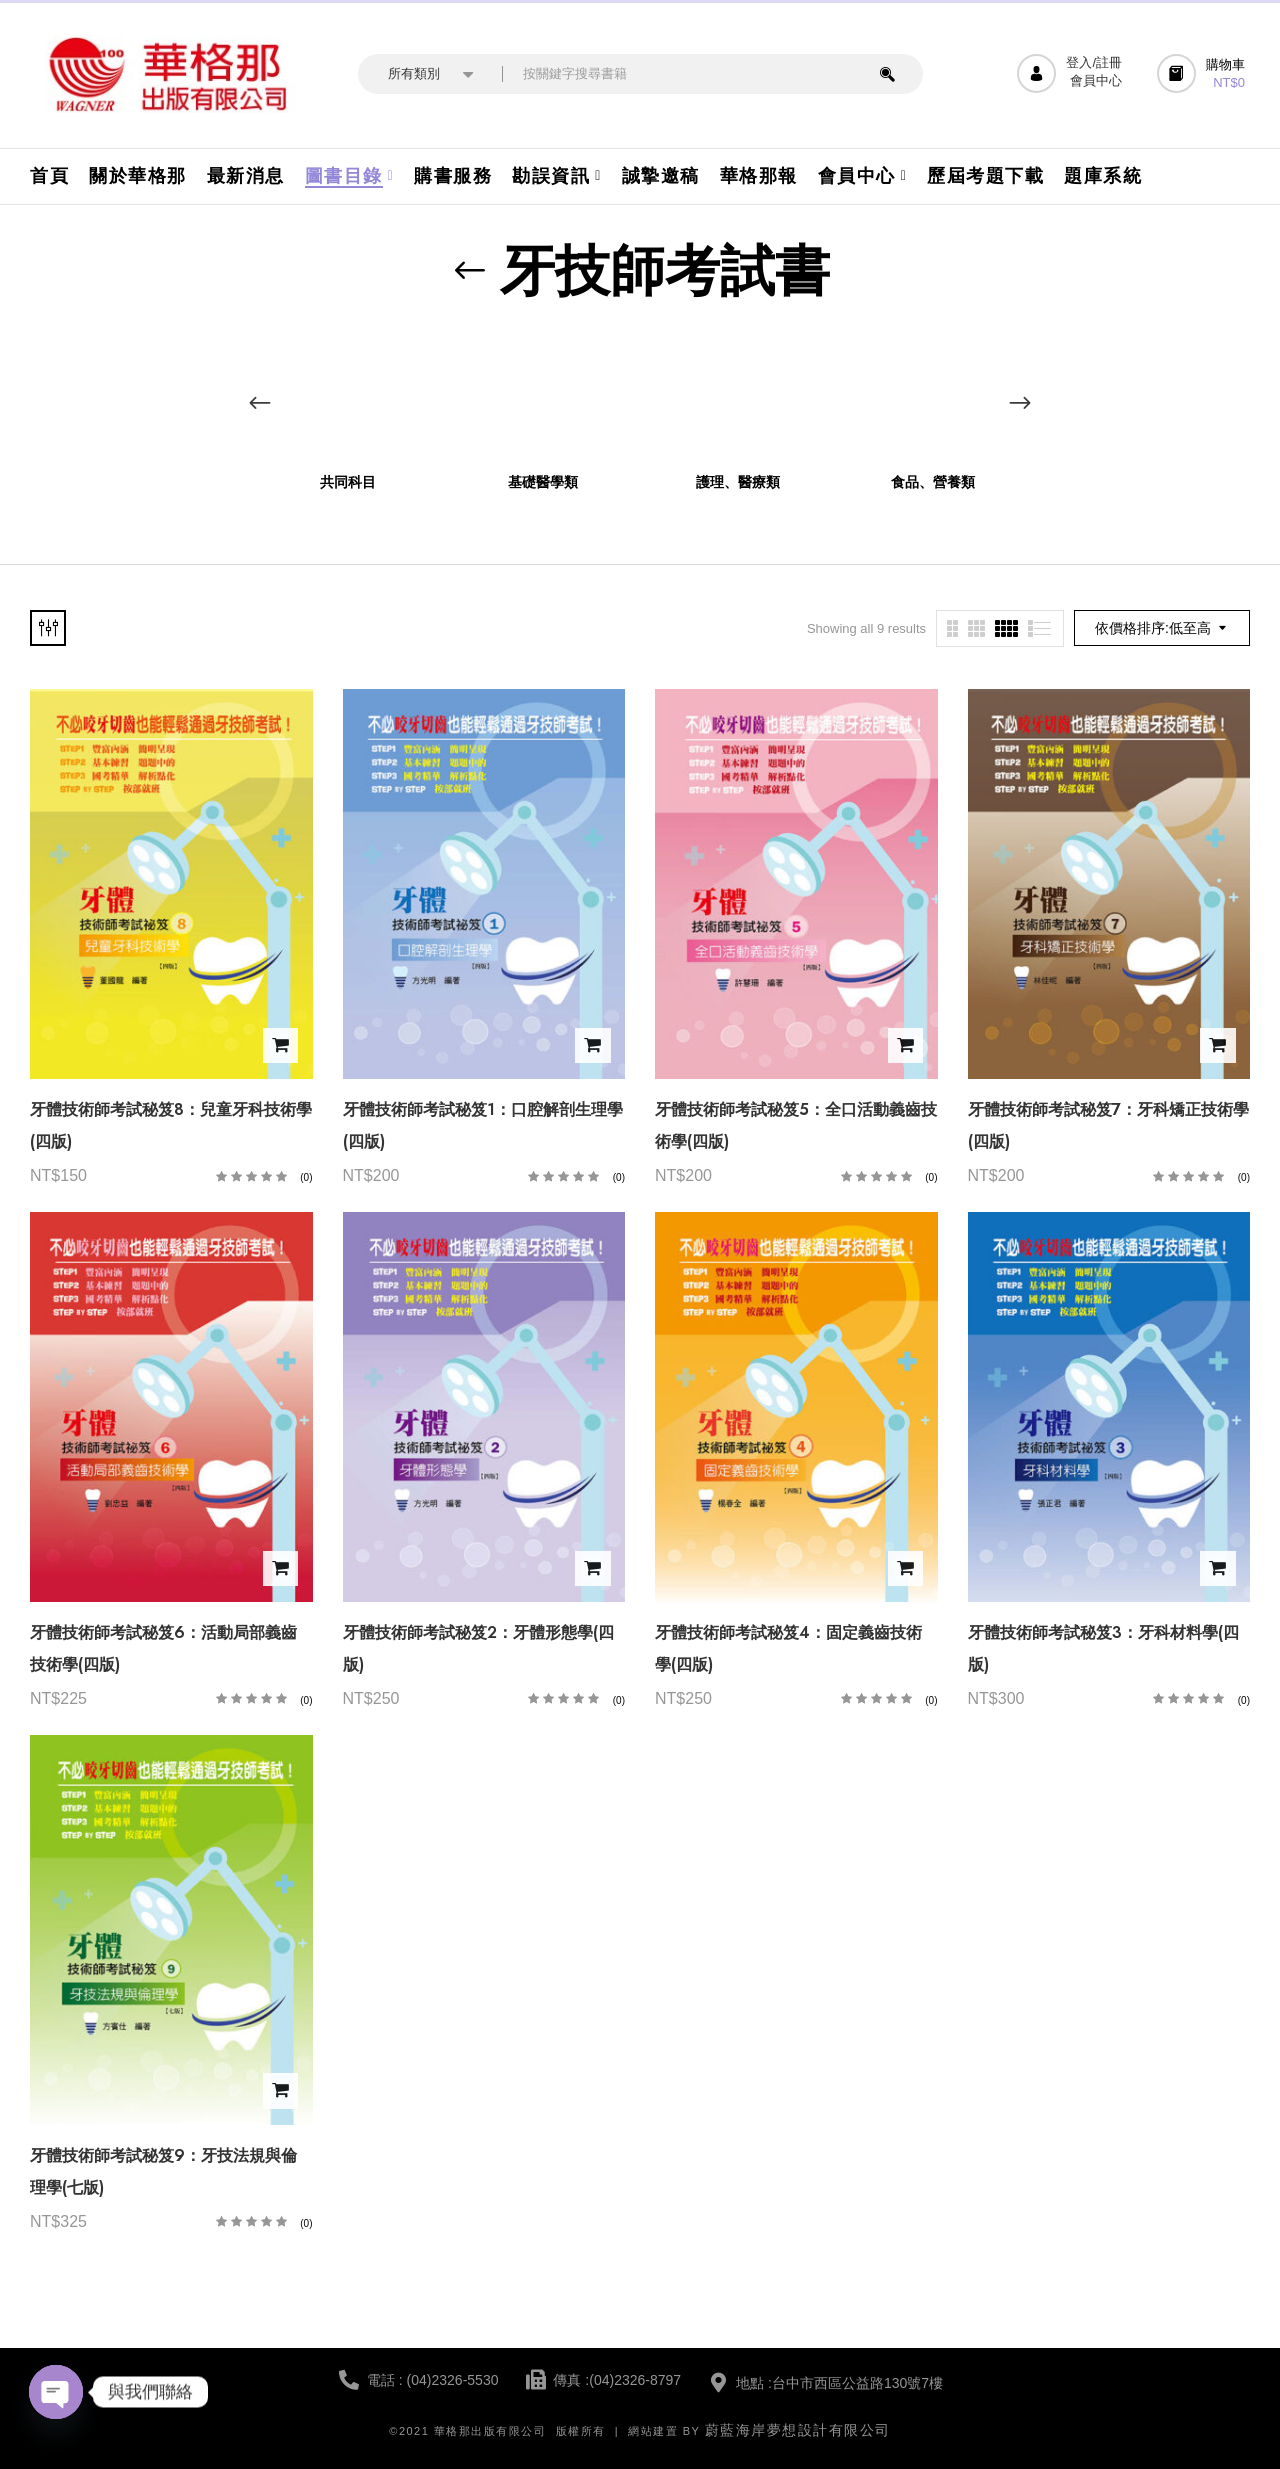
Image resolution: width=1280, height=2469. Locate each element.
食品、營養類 (933, 482)
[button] (1203, 73)
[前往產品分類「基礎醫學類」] (542, 394)
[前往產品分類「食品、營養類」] (932, 394)
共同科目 (348, 482)
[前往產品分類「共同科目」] (347, 394)
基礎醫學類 (543, 482)
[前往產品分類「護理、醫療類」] (737, 394)
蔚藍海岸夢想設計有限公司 (798, 2430)
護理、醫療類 (738, 482)
